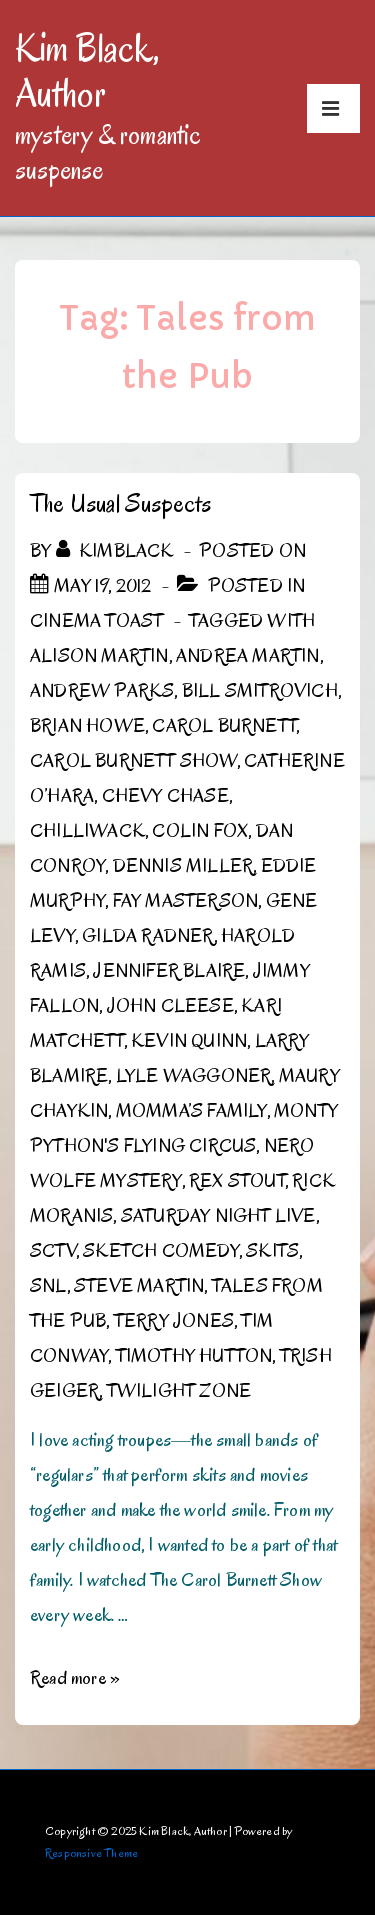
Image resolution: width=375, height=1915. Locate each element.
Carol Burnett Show (133, 761)
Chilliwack (87, 831)
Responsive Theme (91, 1852)
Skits (272, 1251)
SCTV (53, 1251)
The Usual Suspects (121, 503)
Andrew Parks (102, 691)
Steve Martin (139, 1286)
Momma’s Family (191, 1111)
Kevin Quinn (189, 1041)
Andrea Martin (248, 656)
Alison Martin (99, 656)
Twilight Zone (179, 1391)
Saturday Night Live (218, 1216)
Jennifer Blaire (169, 971)
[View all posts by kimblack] (117, 551)
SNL (48, 1286)
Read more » (75, 1678)
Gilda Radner (147, 936)
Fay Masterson (186, 901)
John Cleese (170, 1006)
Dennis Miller (183, 866)
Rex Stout (237, 1181)
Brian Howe (87, 726)
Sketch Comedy (161, 1251)
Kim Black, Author (87, 70)
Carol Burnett (224, 726)
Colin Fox (200, 831)
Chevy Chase (165, 796)
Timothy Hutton (194, 1356)
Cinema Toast (96, 621)
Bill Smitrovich (260, 691)
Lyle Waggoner (194, 1076)
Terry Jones (174, 1321)
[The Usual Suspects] (102, 586)
